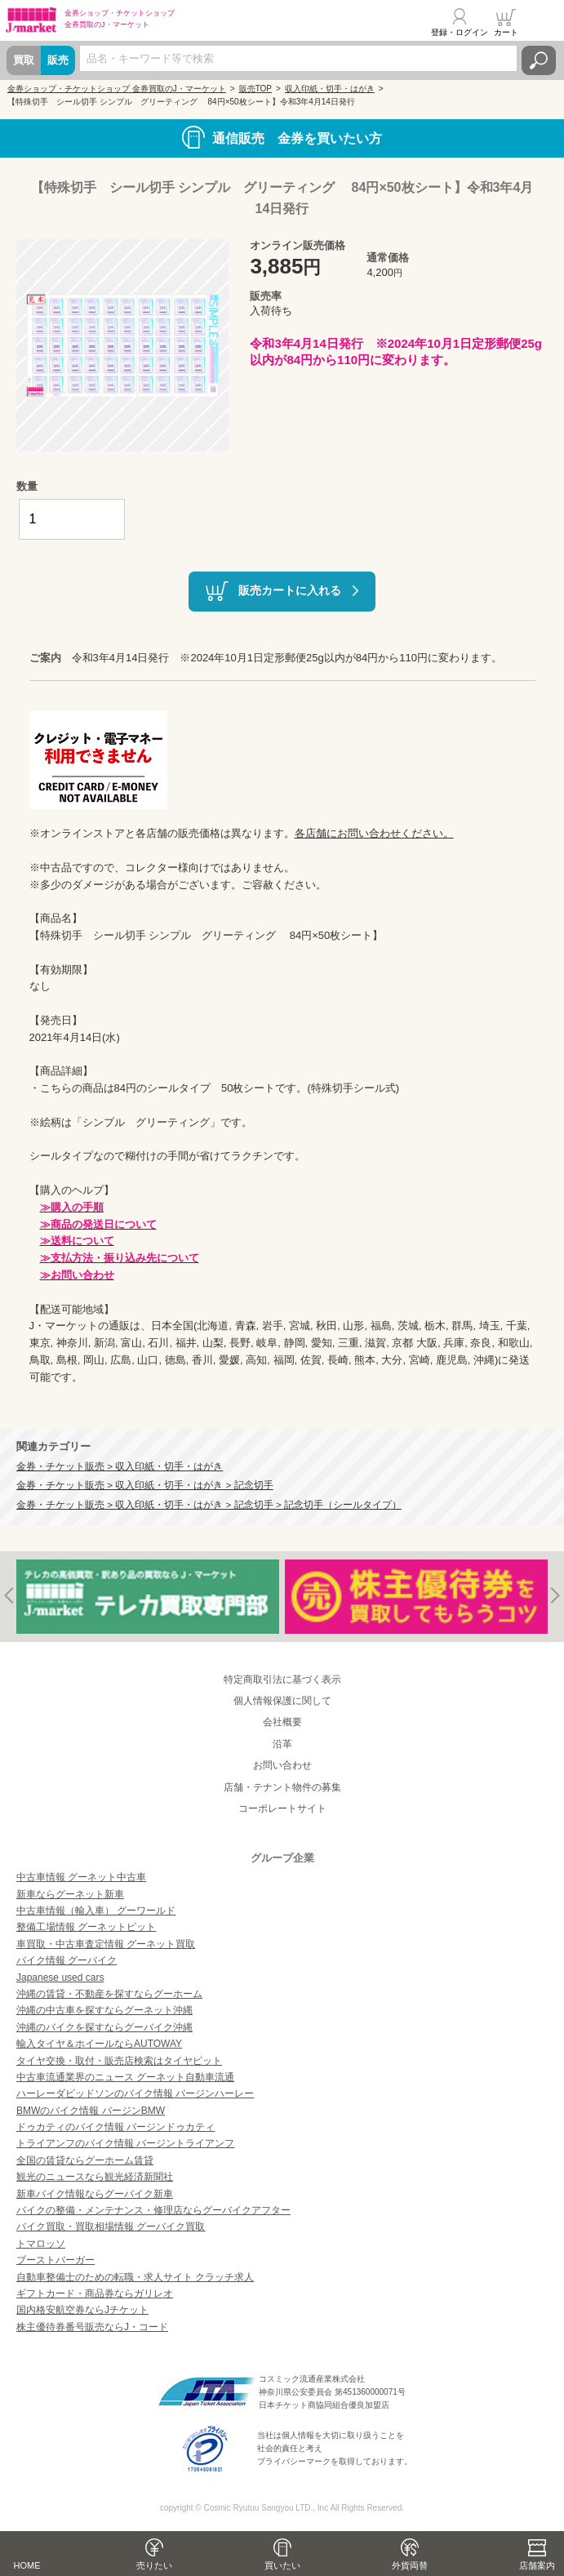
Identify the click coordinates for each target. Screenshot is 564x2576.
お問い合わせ (282, 1765)
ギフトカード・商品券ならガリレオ (94, 2293)
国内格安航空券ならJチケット (82, 2310)
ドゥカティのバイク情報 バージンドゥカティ (115, 2127)
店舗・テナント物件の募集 (282, 1787)
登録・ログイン (459, 32)
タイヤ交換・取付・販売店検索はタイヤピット (119, 2061)
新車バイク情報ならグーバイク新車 (94, 2194)
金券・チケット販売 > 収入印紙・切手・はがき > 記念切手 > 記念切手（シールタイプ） (209, 1504)
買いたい (282, 2565)
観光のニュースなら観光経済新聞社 (94, 2176)
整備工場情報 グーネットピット (86, 1927)
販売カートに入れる (289, 590)
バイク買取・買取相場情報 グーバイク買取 (110, 2226)
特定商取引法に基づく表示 (282, 1679)
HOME (27, 2565)
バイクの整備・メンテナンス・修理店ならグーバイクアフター (153, 2210)
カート (506, 32)
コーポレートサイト (282, 1808)
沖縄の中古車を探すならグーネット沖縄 (104, 2010)
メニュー (542, 22)
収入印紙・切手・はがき (330, 88)
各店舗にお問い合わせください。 (374, 833)
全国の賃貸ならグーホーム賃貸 (84, 2160)
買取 (23, 60)
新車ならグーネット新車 (70, 1894)
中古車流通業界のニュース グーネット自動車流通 (125, 2077)
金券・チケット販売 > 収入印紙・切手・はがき (119, 1466)
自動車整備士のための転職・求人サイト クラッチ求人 (135, 2277)
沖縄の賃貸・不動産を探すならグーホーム (109, 1994)
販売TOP (255, 88)
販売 (58, 60)
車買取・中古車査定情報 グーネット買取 (105, 1944)
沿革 (282, 1744)
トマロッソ (40, 2243)
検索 (539, 60)
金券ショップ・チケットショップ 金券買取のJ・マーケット (116, 88)
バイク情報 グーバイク (66, 1960)
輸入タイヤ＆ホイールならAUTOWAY (99, 2043)
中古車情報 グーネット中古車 (81, 1877)
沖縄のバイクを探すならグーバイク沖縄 (104, 2027)
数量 (27, 486)
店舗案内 (537, 2565)
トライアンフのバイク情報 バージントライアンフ (125, 2143)
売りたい (154, 2565)
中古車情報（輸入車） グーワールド (95, 1910)
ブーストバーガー (55, 2260)
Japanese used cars (60, 1977)
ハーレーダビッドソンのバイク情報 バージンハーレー (135, 2093)
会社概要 (282, 1722)
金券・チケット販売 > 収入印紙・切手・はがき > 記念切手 (144, 1484)
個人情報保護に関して (282, 1700)
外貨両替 (410, 2565)
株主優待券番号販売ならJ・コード (92, 2327)
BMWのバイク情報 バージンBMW (90, 2110)
